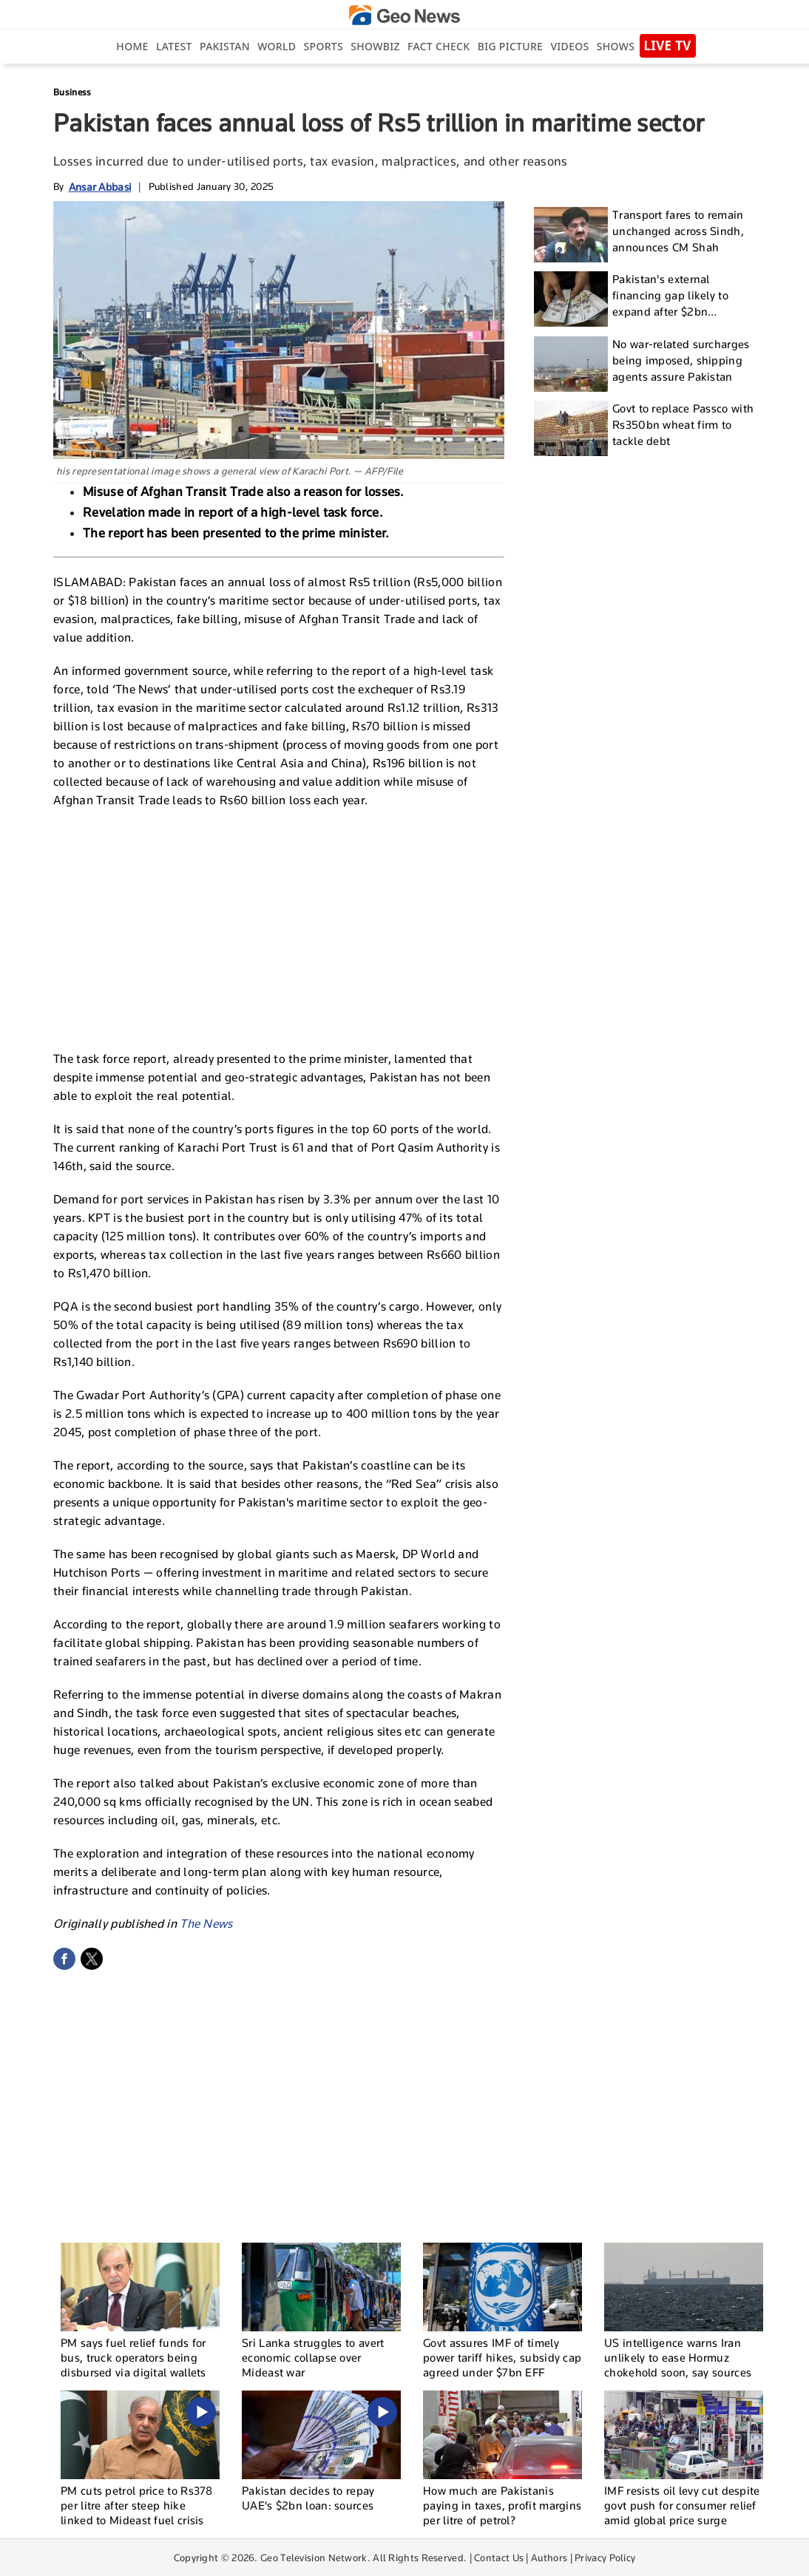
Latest (174, 46)
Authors (549, 2557)
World (276, 46)
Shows (615, 46)
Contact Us (499, 2557)
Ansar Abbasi (100, 186)
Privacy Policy (605, 2557)
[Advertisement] (279, 927)
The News (206, 1924)
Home (132, 46)
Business (72, 92)
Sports (323, 46)
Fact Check (438, 46)
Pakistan (225, 46)
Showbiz (375, 46)
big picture (510, 46)
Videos (569, 46)
